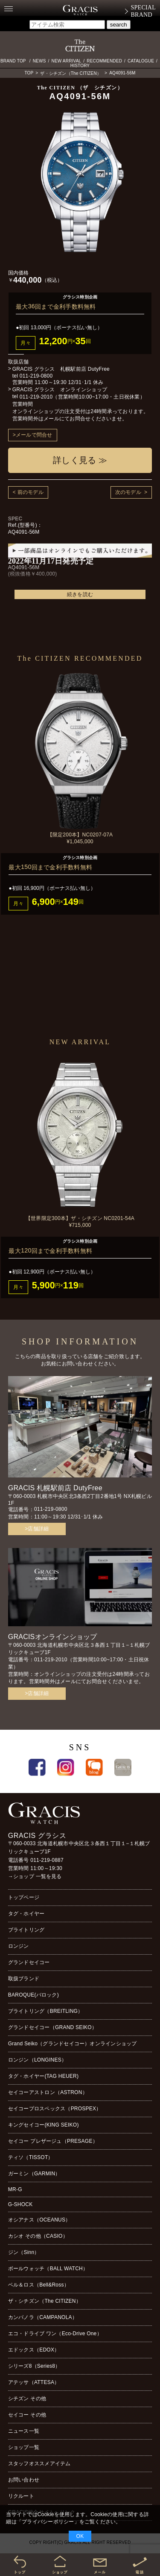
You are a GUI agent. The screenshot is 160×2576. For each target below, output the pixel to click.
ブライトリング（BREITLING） (45, 2011)
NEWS (39, 61)
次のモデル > (131, 492)
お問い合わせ (23, 2480)
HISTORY (80, 65)
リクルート (21, 2496)
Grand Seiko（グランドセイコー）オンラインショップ (72, 2044)
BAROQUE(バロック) (33, 1995)
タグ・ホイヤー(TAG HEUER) (43, 2076)
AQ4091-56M (122, 73)
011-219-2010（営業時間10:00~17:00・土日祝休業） (82, 397)
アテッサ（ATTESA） (34, 2382)
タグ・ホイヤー (26, 1914)
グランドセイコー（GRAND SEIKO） (52, 2027)
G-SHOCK (20, 2204)
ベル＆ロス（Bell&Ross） (38, 2285)
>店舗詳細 (37, 1529)
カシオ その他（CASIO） (38, 2236)
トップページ (23, 1897)
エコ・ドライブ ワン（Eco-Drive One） (55, 2334)
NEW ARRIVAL (66, 61)
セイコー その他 (27, 2415)
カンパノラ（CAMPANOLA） (42, 2317)
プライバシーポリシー (48, 2522)
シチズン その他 (27, 2399)
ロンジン (18, 1946)
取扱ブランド (23, 1979)
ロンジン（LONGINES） (37, 2060)
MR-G (15, 2189)
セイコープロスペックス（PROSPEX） (55, 2109)
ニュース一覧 (23, 2431)
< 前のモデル (28, 492)
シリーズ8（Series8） (34, 2366)
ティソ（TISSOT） (30, 2157)
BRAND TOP (13, 61)
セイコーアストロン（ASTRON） (47, 2092)
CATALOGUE (141, 61)
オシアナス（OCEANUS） (39, 2220)
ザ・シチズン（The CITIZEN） (70, 73)
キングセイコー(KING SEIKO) (43, 2125)
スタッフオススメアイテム (39, 2464)
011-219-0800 (36, 376)
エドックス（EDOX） (34, 2350)
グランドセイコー (29, 1962)
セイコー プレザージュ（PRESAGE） (53, 2141)
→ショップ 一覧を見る (35, 1876)
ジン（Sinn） (24, 2252)
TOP (28, 73)
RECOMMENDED (104, 61)
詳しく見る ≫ (80, 460)
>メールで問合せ (32, 435)
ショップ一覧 (23, 2447)
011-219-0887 (47, 1860)
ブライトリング (26, 1930)
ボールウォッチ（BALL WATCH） (48, 2269)
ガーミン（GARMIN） (34, 2174)
